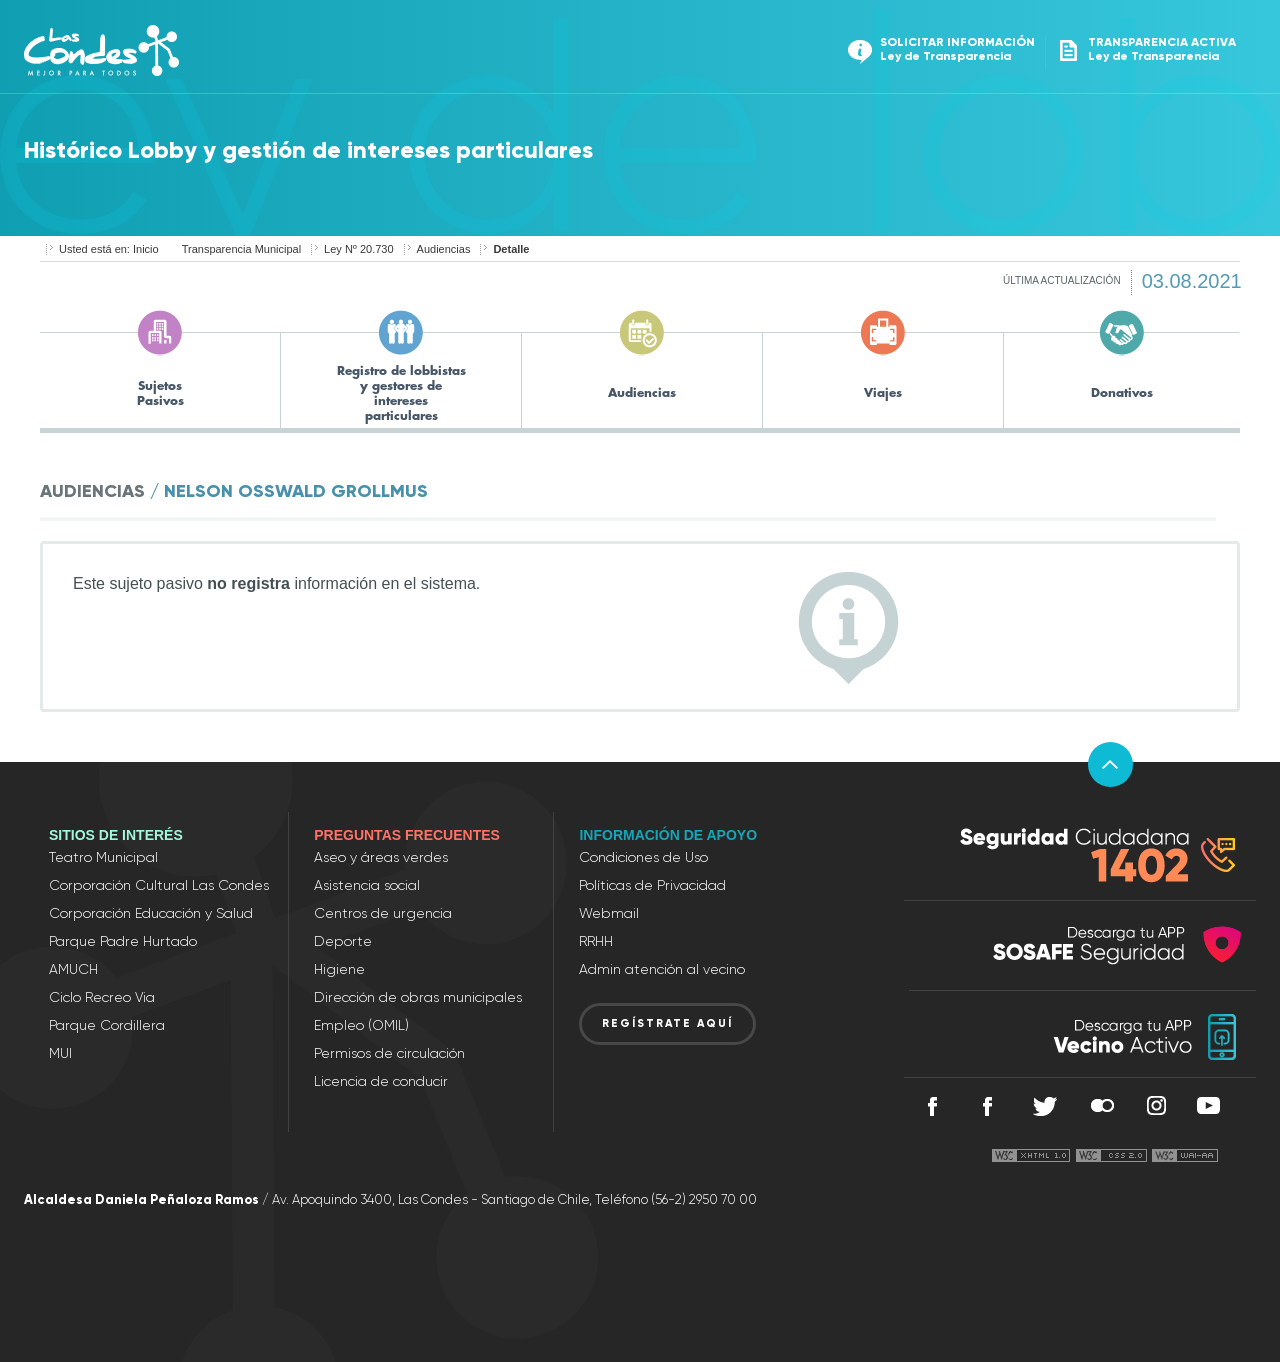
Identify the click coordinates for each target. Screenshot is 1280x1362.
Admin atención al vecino (662, 969)
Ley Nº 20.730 (358, 249)
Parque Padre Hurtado (123, 941)
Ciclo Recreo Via (102, 997)
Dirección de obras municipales (418, 997)
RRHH (596, 941)
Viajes (883, 393)
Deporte (343, 941)
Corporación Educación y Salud (151, 913)
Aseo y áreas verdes (381, 857)
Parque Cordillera (107, 1025)
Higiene (339, 969)
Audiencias (444, 249)
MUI (60, 1053)
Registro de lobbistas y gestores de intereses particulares (401, 392)
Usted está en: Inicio (109, 249)
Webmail (609, 913)
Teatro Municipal (103, 857)
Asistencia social (367, 885)
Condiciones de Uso (643, 857)
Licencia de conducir (381, 1081)
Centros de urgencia (383, 913)
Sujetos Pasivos (160, 392)
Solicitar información (941, 49)
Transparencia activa (1146, 49)
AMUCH (73, 969)
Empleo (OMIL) (361, 1025)
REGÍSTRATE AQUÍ (667, 1023)
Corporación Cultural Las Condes (159, 885)
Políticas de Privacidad (652, 885)
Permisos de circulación (389, 1053)
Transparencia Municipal (241, 249)
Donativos (1122, 393)
